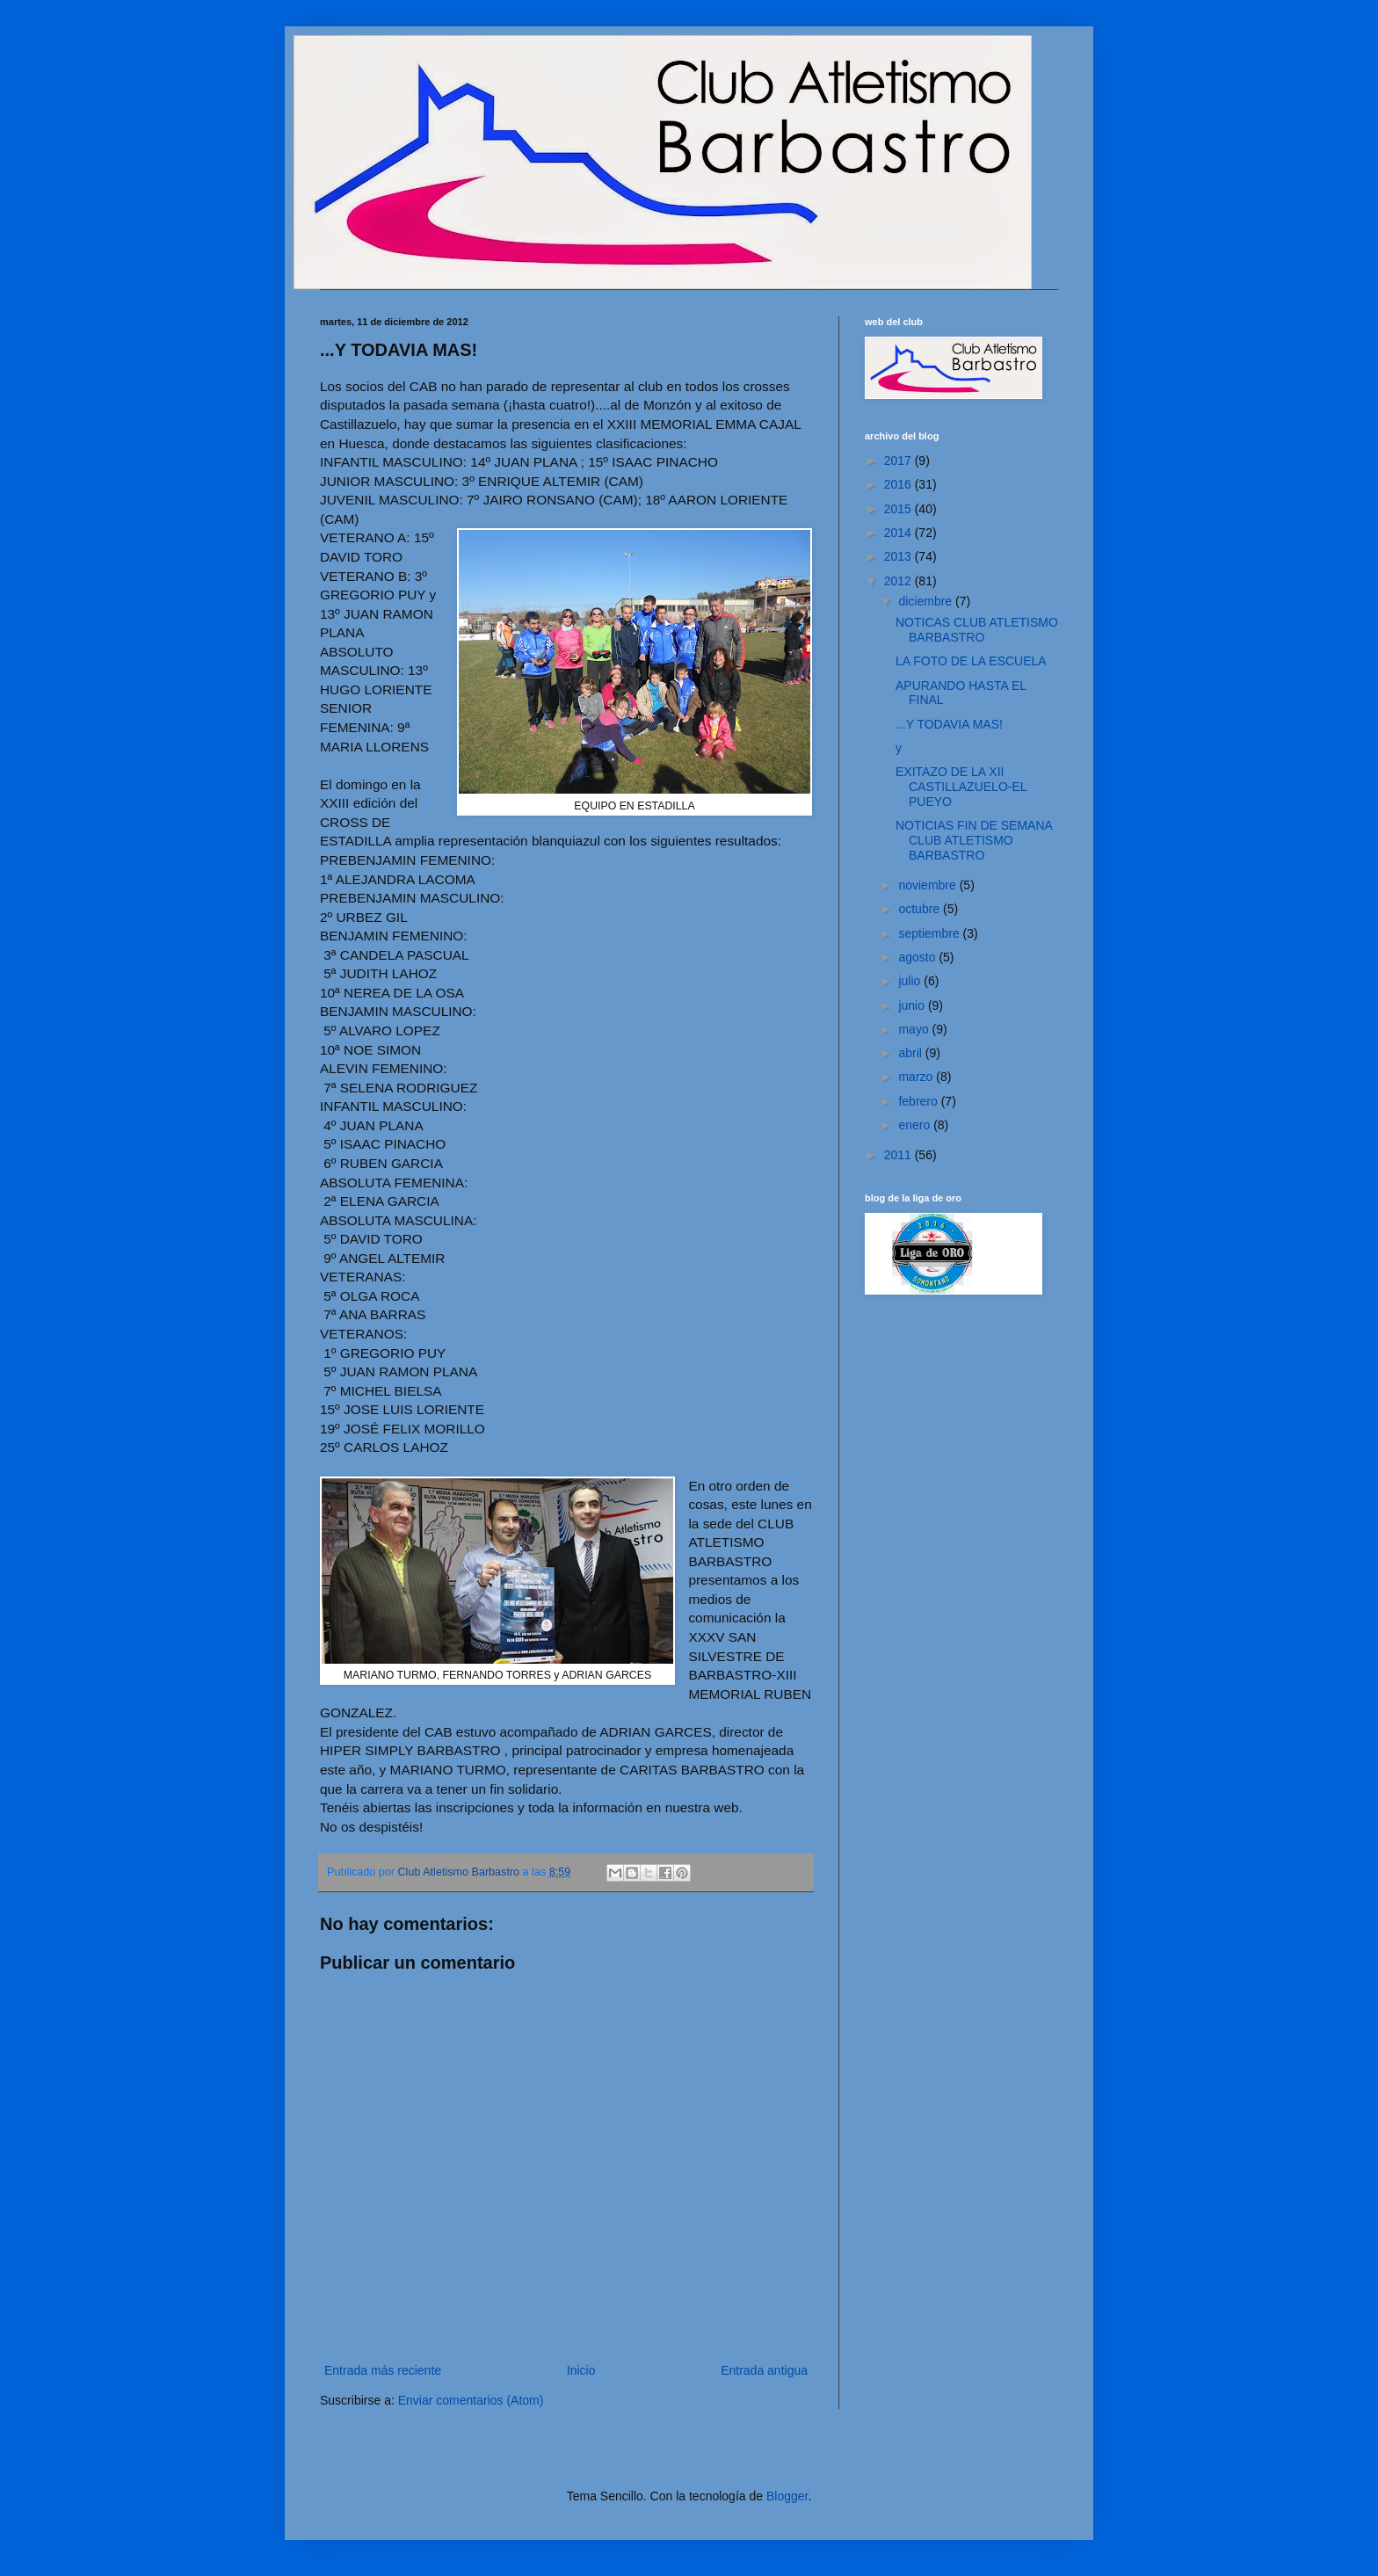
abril (911, 1053)
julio (911, 981)
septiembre (930, 933)
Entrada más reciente (382, 2370)
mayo (915, 1029)
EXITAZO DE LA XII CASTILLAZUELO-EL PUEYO (961, 787)
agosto (918, 957)
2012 (899, 581)
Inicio (581, 2370)
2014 (899, 533)
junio (912, 1005)
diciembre (926, 601)
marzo (917, 1077)
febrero (919, 1101)
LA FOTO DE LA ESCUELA (971, 661)
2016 (899, 484)
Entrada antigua (764, 2370)
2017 (899, 461)
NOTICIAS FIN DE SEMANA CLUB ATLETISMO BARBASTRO (974, 840)
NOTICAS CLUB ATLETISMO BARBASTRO (977, 629)
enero (915, 1125)
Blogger (787, 2496)
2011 (899, 1155)
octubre (920, 909)
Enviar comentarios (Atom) (471, 2400)
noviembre (928, 885)
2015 (899, 509)
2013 (899, 556)
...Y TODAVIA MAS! (949, 724)
